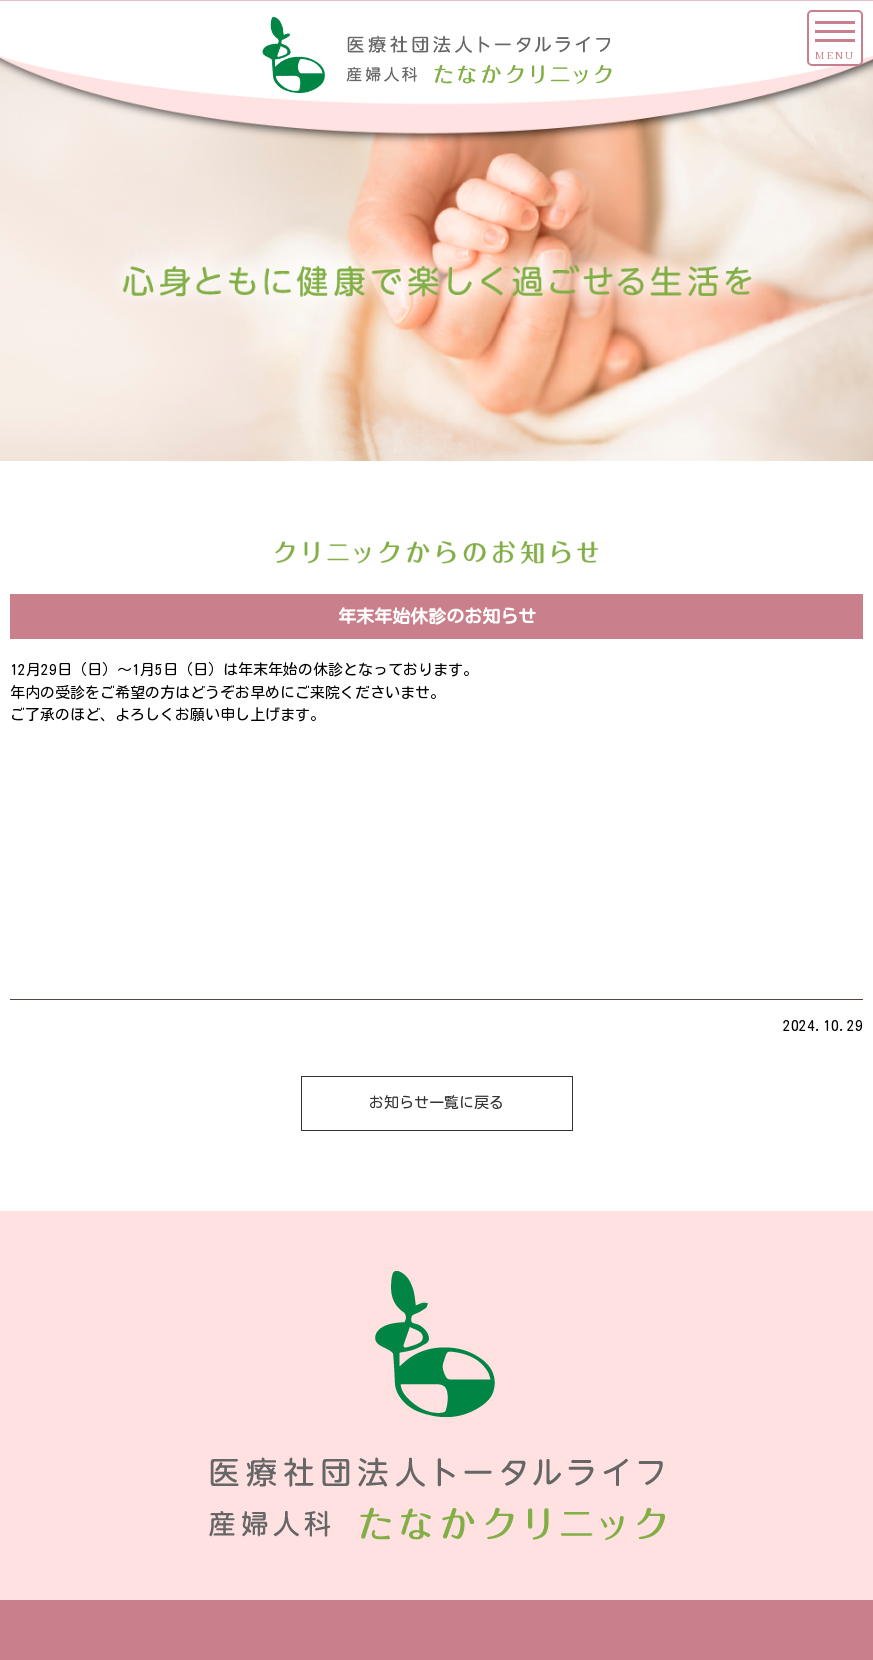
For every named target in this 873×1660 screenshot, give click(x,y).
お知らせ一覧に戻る (436, 1102)
